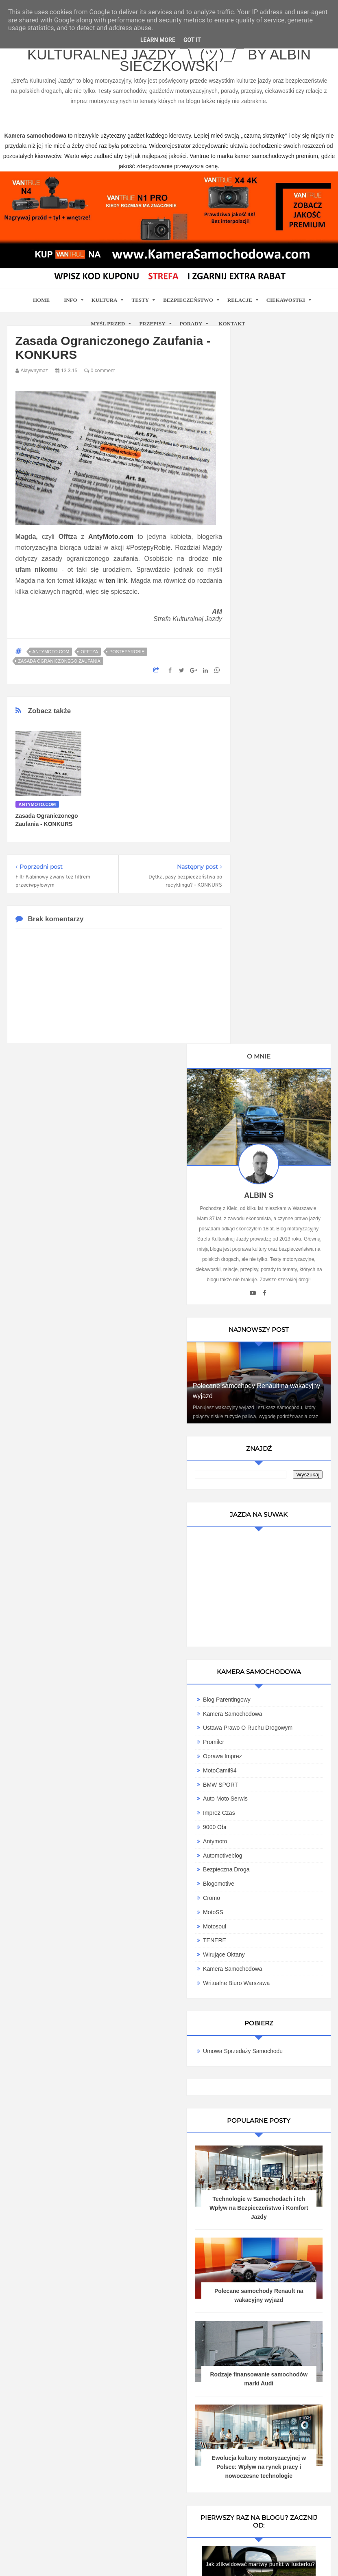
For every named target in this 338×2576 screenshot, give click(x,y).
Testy (140, 300)
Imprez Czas (270, 1103)
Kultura (105, 300)
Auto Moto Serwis (276, 1088)
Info (70, 300)
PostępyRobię (126, 651)
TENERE (265, 1230)
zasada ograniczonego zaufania (59, 661)
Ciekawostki (285, 300)
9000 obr (265, 1117)
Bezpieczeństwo (188, 300)
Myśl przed (108, 324)
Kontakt (231, 324)
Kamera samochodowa (283, 1259)
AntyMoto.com (110, 536)
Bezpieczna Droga (277, 1159)
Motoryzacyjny (169, 2523)
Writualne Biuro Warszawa (287, 1272)
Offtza (89, 651)
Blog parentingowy (277, 982)
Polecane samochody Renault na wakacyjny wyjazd (275, 661)
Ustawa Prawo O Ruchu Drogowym (280, 1014)
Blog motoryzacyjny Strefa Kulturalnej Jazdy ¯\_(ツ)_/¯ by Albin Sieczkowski (169, 54)
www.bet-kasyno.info (214, 2560)
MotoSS (264, 1202)
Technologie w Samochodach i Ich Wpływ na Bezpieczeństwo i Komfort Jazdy (284, 1513)
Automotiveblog (273, 1145)
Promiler (264, 1032)
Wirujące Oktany (275, 1244)
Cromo (262, 1188)
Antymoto (266, 1131)
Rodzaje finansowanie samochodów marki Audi (284, 1707)
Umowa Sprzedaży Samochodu (274, 1344)
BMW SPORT (271, 1074)
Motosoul (265, 1216)
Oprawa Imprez (273, 1046)
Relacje (239, 300)
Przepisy (152, 324)
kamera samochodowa (80, 2267)
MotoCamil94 (270, 1060)
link (116, 580)
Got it (192, 40)
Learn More (157, 40)
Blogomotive (269, 1174)
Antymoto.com (51, 651)
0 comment (99, 370)
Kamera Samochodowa (283, 996)
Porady (191, 324)
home (41, 300)
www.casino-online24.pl (56, 2560)
